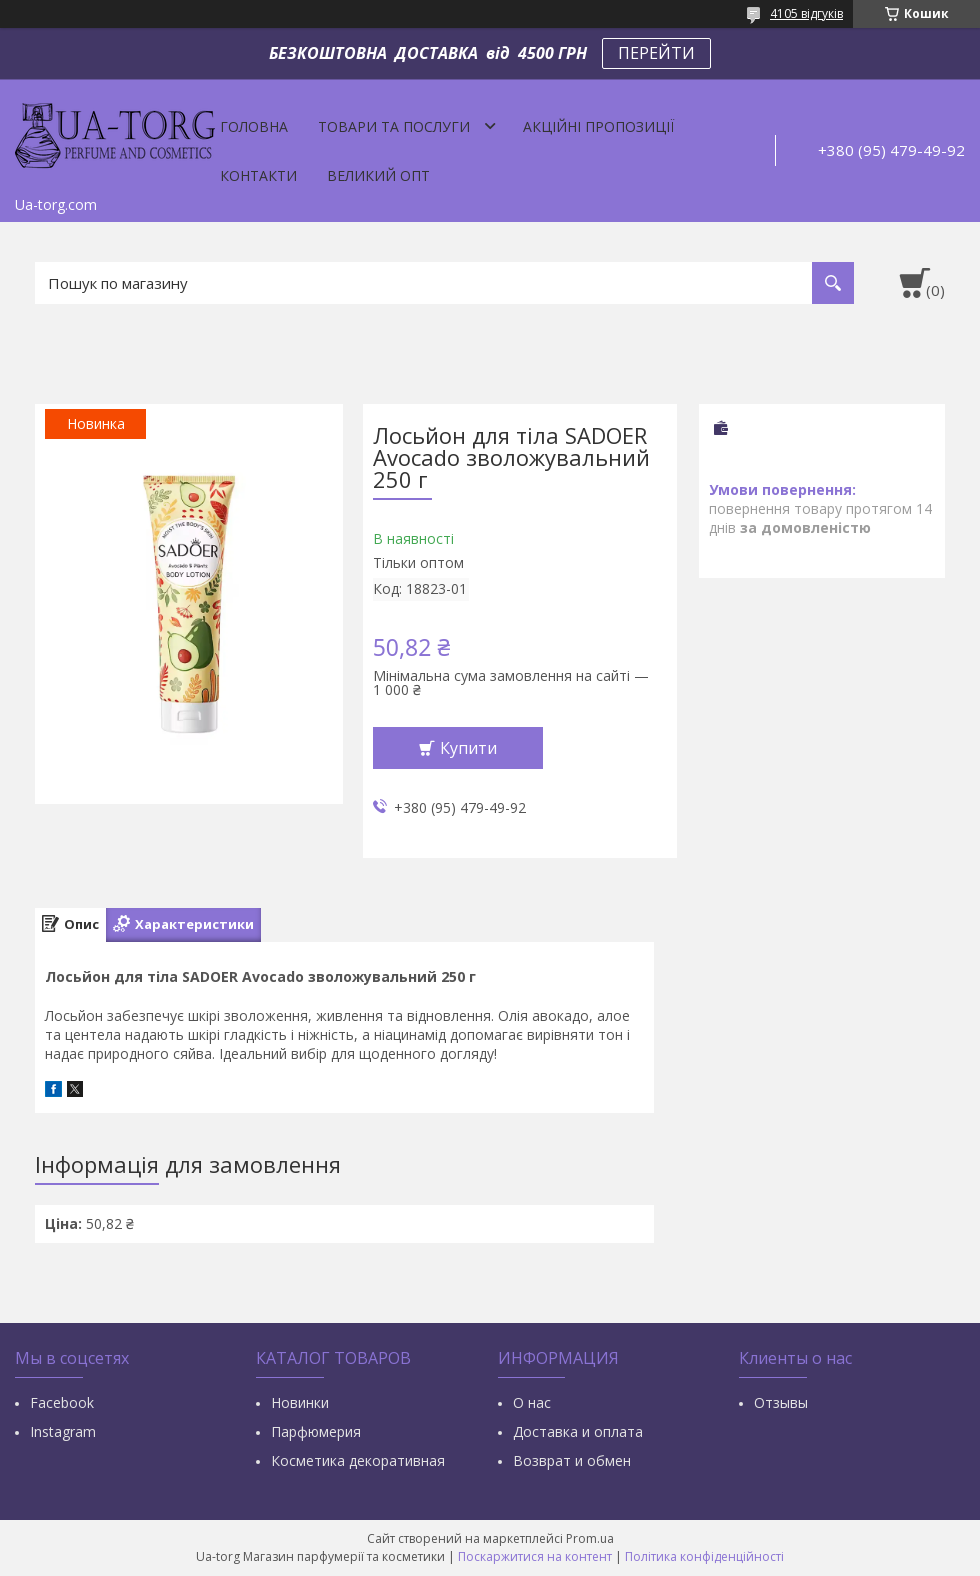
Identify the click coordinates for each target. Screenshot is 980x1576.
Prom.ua (590, 1538)
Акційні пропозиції (598, 126)
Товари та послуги (394, 126)
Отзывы (781, 1402)
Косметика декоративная (358, 1460)
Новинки (300, 1402)
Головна (254, 126)
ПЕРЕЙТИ (656, 53)
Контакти (258, 175)
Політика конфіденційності (704, 1556)
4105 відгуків (806, 13)
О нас (532, 1402)
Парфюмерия (316, 1431)
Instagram (63, 1431)
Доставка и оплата (578, 1431)
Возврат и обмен (572, 1460)
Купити (468, 748)
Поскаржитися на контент (535, 1556)
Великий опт (378, 175)
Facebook (62, 1402)
